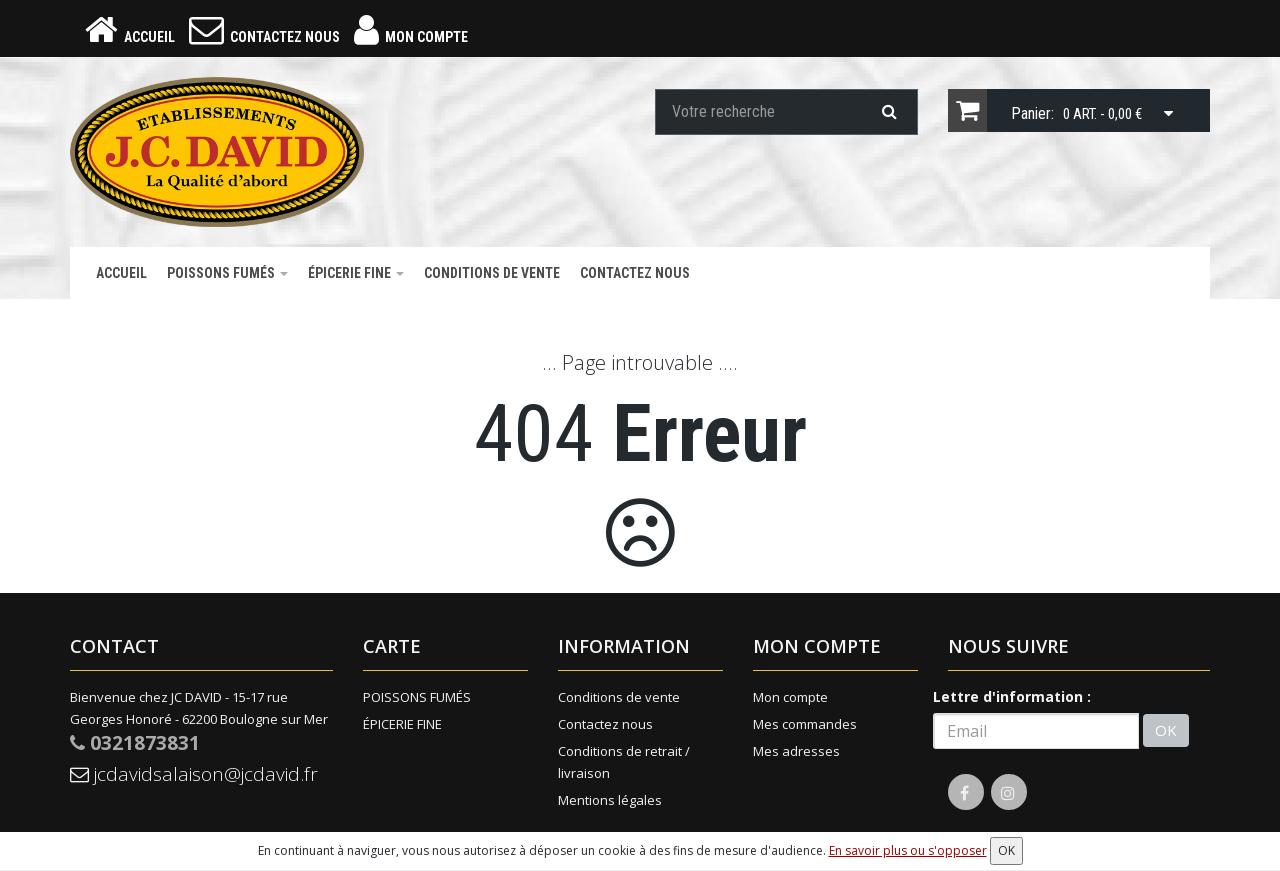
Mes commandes (805, 726)
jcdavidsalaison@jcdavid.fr (198, 777)
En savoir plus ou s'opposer (908, 850)
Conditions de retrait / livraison (624, 764)
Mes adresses (796, 753)
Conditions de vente (492, 275)
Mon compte (790, 699)
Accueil (121, 275)
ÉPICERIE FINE (356, 275)
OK (1166, 733)
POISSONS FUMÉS (227, 275)
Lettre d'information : (1012, 698)
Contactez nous (635, 275)
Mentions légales (610, 802)
